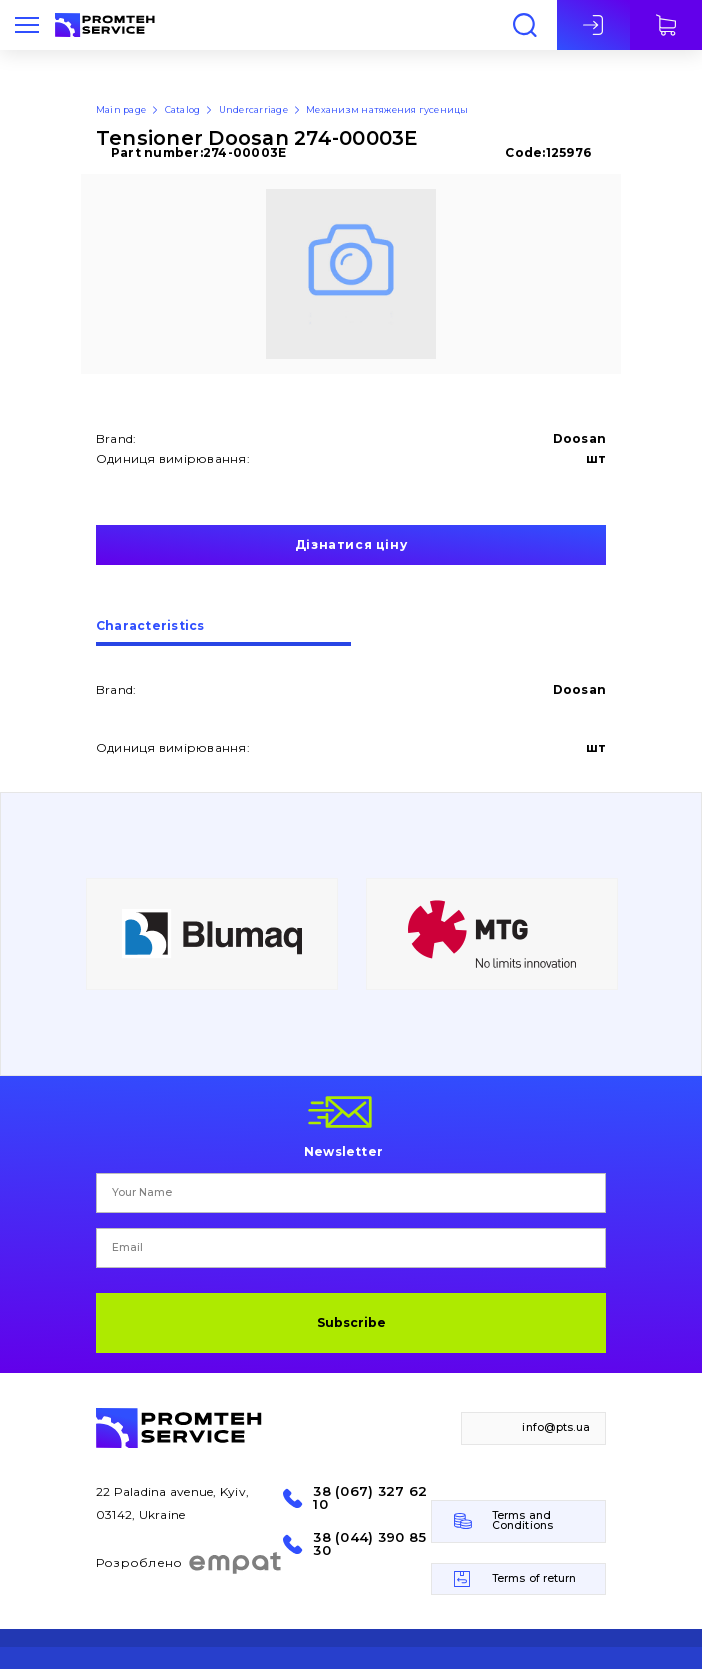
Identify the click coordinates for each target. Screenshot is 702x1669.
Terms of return (534, 1578)
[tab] (223, 633)
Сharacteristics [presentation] (150, 626)
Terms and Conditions (522, 1521)
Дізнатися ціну (351, 544)
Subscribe (351, 1322)
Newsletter (343, 1151)
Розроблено (189, 1563)
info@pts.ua (556, 1427)
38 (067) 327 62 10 (370, 1498)
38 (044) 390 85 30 (369, 1544)
